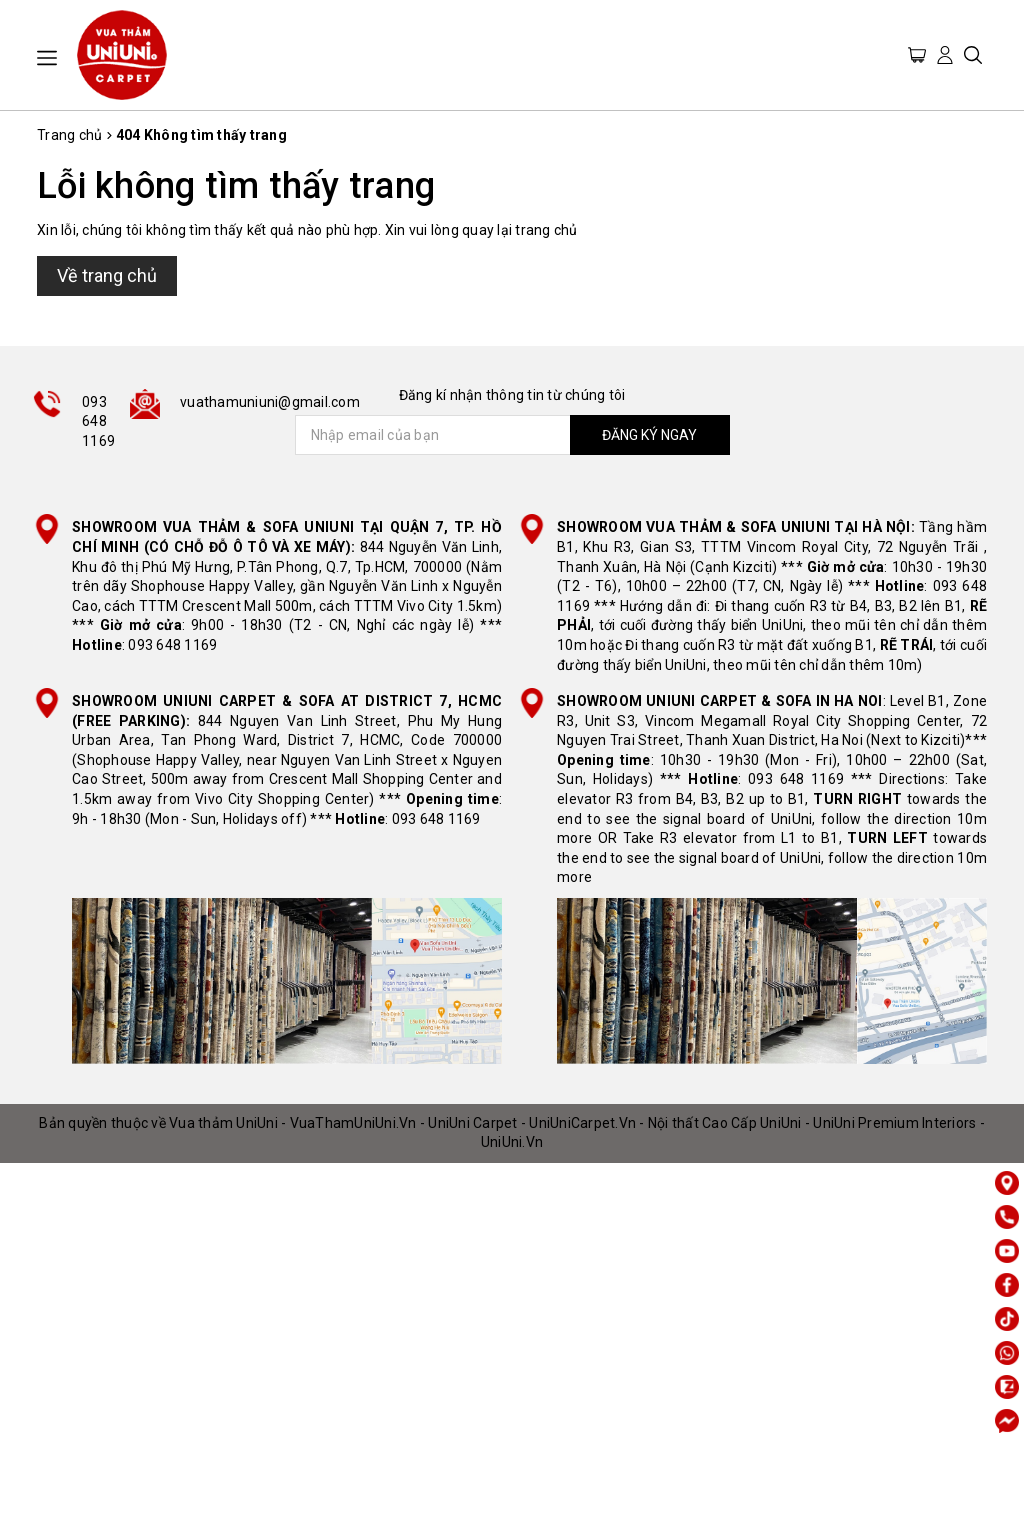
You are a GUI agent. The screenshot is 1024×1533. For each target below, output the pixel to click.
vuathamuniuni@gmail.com (270, 402)
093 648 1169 (98, 421)
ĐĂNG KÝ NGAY (649, 435)
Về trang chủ (107, 275)
